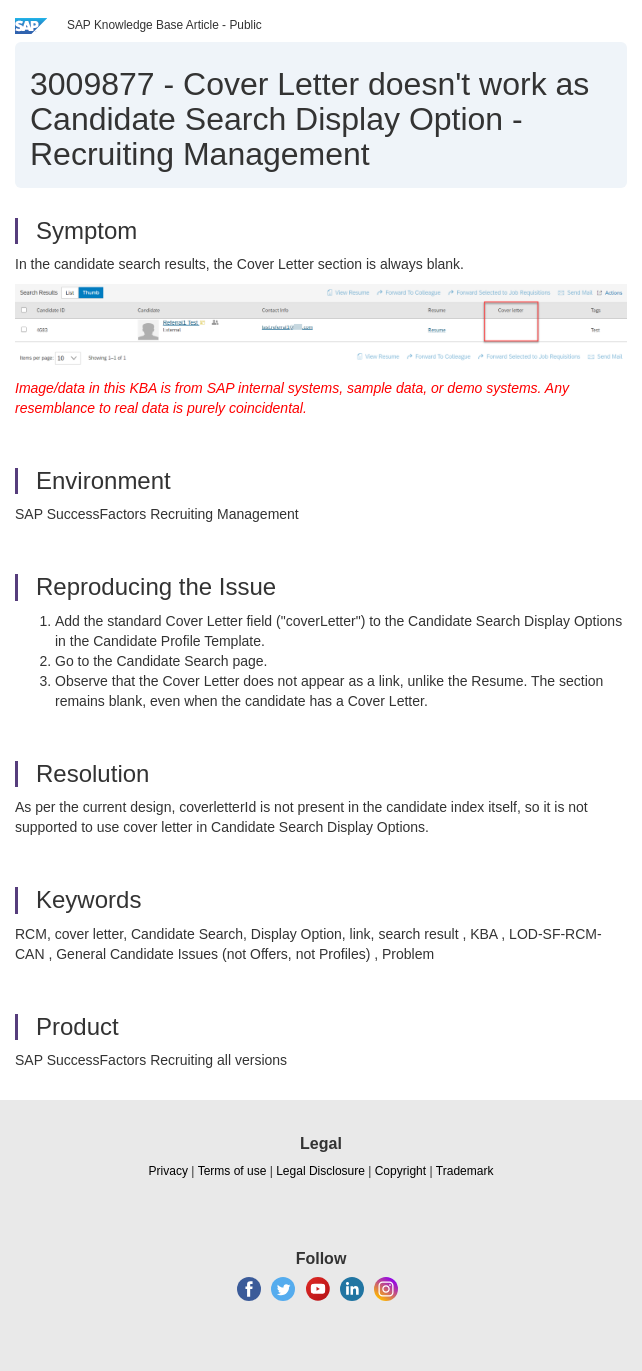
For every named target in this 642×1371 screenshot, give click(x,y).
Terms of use (232, 1171)
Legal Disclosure (320, 1171)
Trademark (465, 1171)
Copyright (400, 1171)
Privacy (168, 1171)
